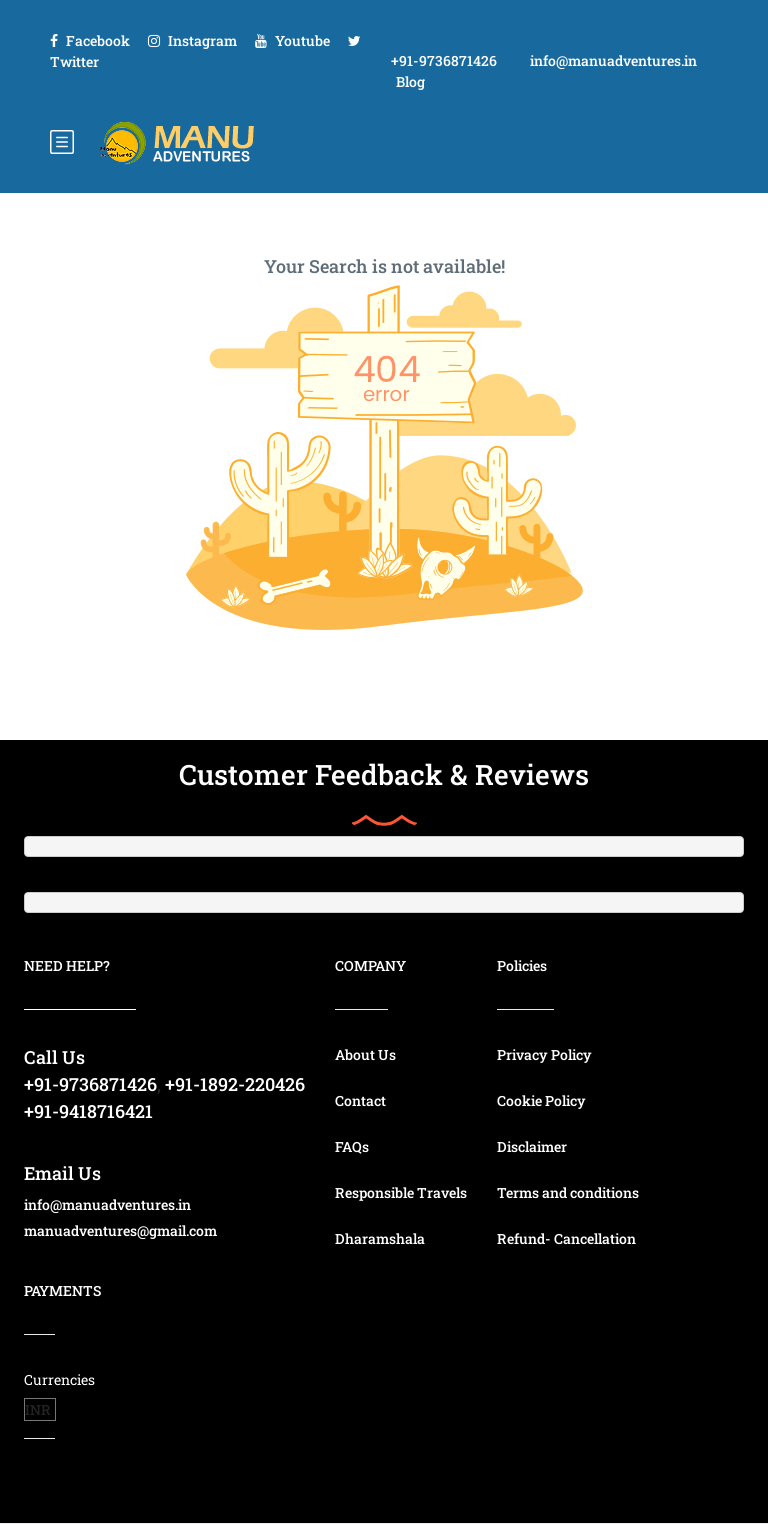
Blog (410, 81)
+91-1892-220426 (235, 1084)
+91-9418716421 (88, 1111)
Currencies (59, 1379)
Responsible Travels (401, 1192)
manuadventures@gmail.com (120, 1230)
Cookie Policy (541, 1100)
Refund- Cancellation (566, 1238)
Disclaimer (532, 1146)
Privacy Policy (544, 1054)
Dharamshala (380, 1238)
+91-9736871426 (444, 60)
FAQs (352, 1146)
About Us (365, 1054)
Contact (360, 1100)
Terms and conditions (568, 1192)
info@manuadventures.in (613, 60)
